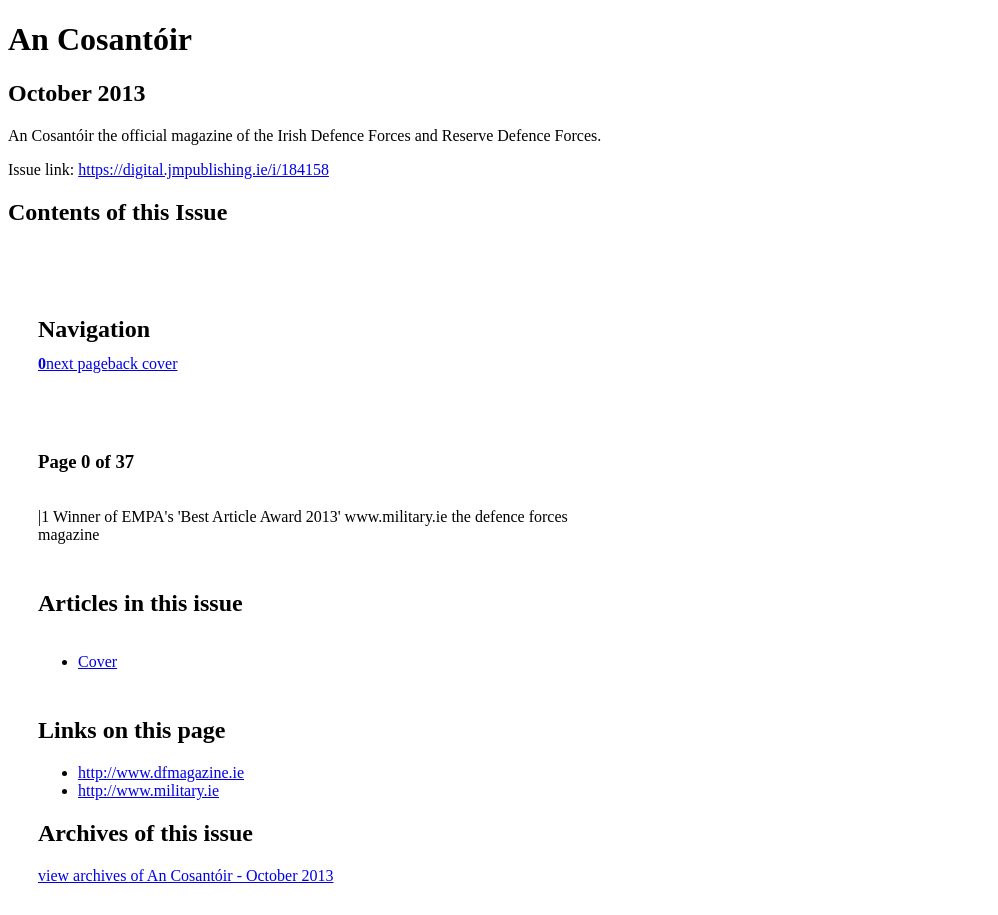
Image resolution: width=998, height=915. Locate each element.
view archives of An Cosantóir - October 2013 (185, 875)
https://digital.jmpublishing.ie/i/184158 (203, 169)
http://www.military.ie (148, 790)
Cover (97, 661)
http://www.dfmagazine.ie (161, 772)
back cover (143, 363)
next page (77, 363)
